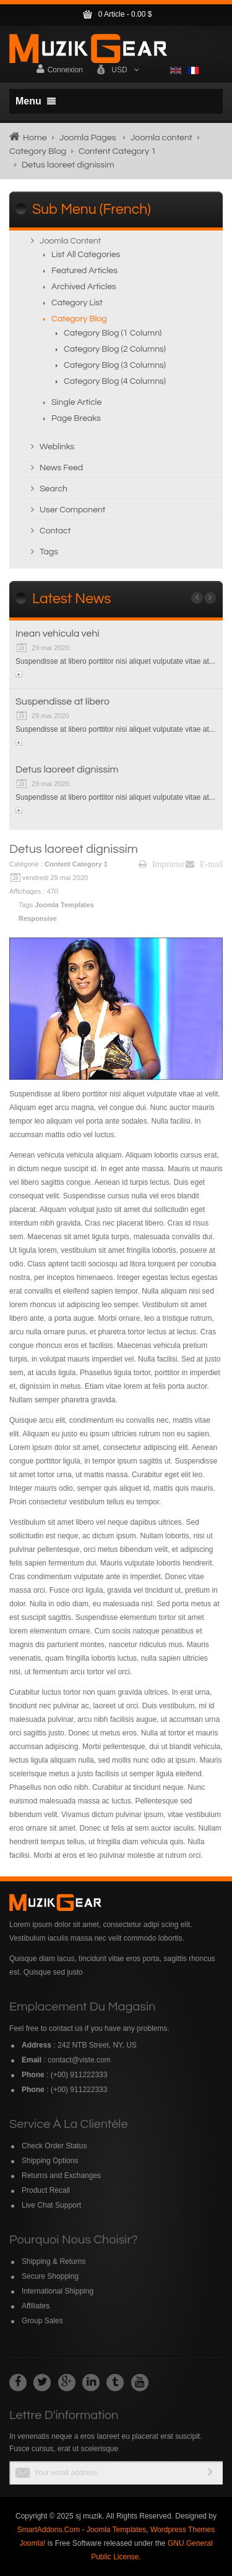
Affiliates (35, 2306)
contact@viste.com (79, 2060)
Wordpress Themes (182, 2529)
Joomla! (32, 2543)
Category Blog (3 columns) (115, 365)
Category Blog (37, 151)
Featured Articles (84, 270)
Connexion (60, 69)
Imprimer (162, 864)
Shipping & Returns (53, 2261)
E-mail (204, 864)
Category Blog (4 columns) (115, 381)
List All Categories (85, 254)
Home (35, 137)
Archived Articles (83, 286)
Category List (77, 303)
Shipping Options (50, 2160)
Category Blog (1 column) (112, 333)
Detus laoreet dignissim (66, 769)
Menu (35, 101)
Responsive (39, 918)
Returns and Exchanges (61, 2175)
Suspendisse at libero (62, 701)
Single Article (76, 402)
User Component (72, 510)
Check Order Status (54, 2146)
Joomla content (161, 137)
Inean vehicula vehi (57, 633)
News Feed (61, 468)
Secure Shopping (50, 2276)
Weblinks (57, 447)
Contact (55, 531)
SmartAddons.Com (48, 2529)
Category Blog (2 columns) (115, 349)
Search (53, 489)
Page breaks (76, 418)
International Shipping (57, 2291)
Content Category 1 (117, 151)
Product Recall (46, 2190)
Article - (116, 14)
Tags (49, 552)
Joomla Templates (65, 905)
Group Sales (42, 2320)
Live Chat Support (51, 2205)
